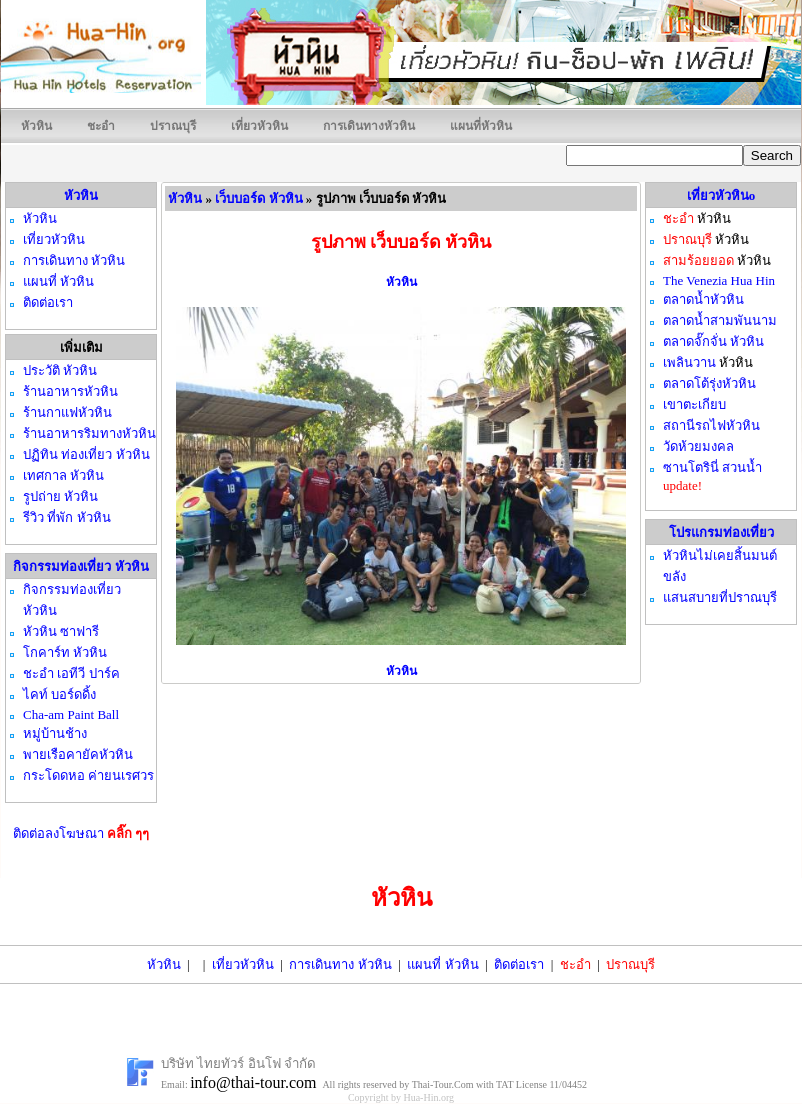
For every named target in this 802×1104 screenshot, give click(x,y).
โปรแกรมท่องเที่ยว (721, 532)
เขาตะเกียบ (694, 404)
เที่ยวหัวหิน (259, 126)
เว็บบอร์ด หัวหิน (258, 198)
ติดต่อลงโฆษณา (81, 833)
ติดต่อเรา (519, 964)
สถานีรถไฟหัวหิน (711, 425)
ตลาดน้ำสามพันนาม (720, 320)
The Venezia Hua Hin (719, 280)
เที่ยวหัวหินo (721, 195)
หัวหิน (36, 126)
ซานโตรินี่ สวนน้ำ (712, 467)
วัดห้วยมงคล (698, 446)
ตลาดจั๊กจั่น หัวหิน (713, 341)
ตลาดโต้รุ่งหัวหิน (709, 383)
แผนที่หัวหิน (481, 126)
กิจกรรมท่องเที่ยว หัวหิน (80, 566)
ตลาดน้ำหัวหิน (703, 299)
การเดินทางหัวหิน (369, 126)
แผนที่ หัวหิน (442, 964)
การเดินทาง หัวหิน (340, 964)
